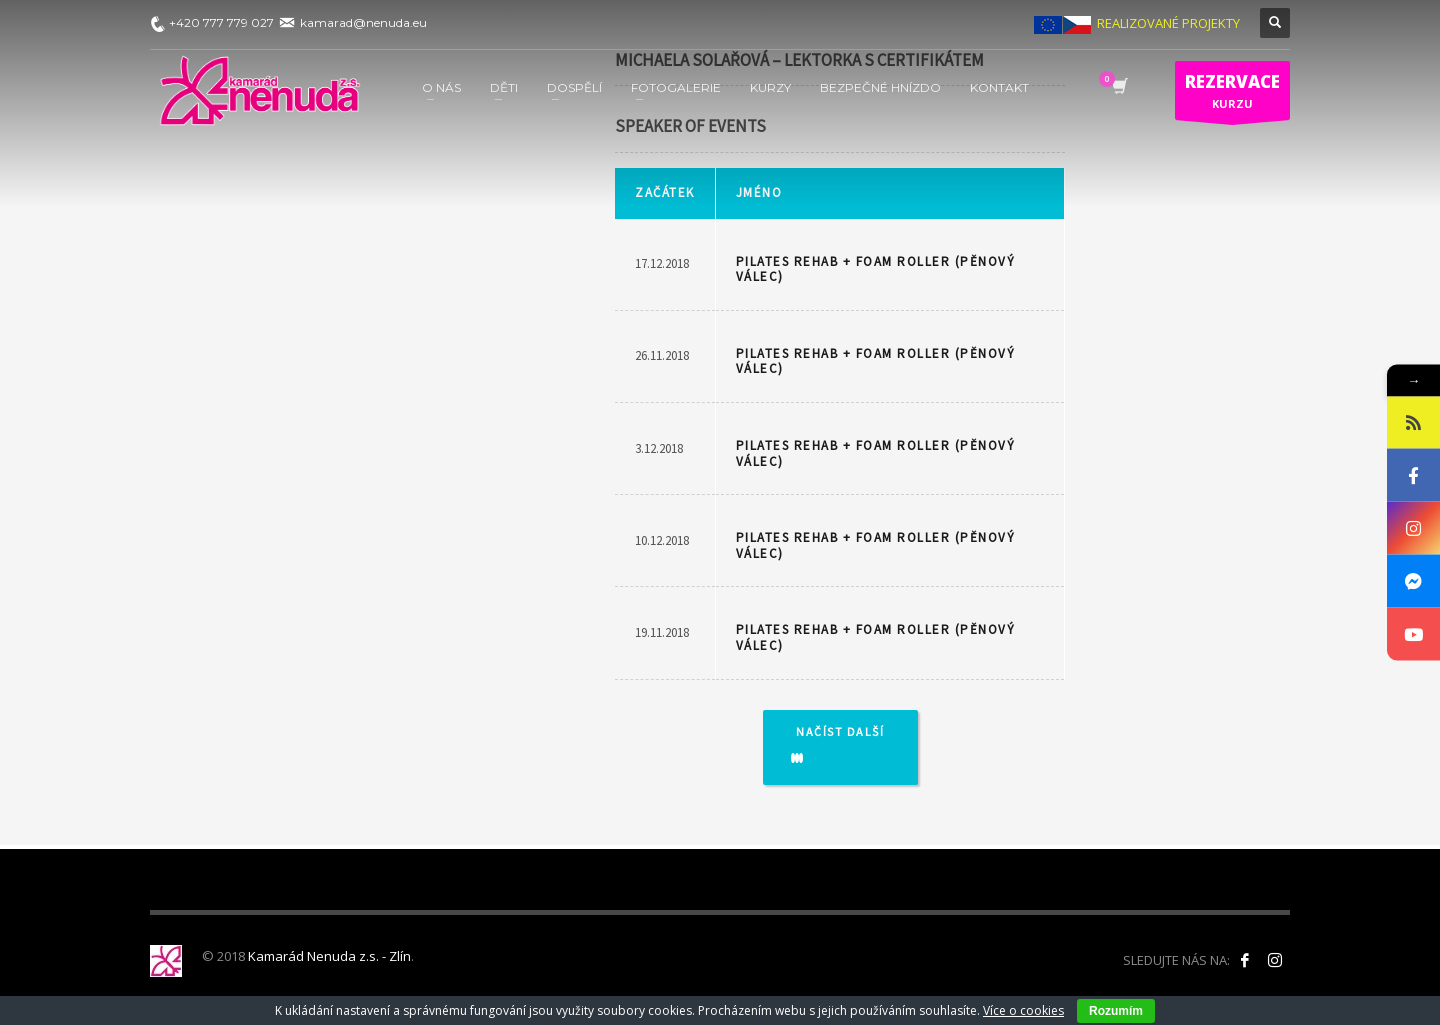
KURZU (1232, 95)
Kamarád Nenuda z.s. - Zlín (329, 956)
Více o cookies (1023, 1010)
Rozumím (1116, 1011)
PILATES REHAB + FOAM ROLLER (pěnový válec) (876, 269)
